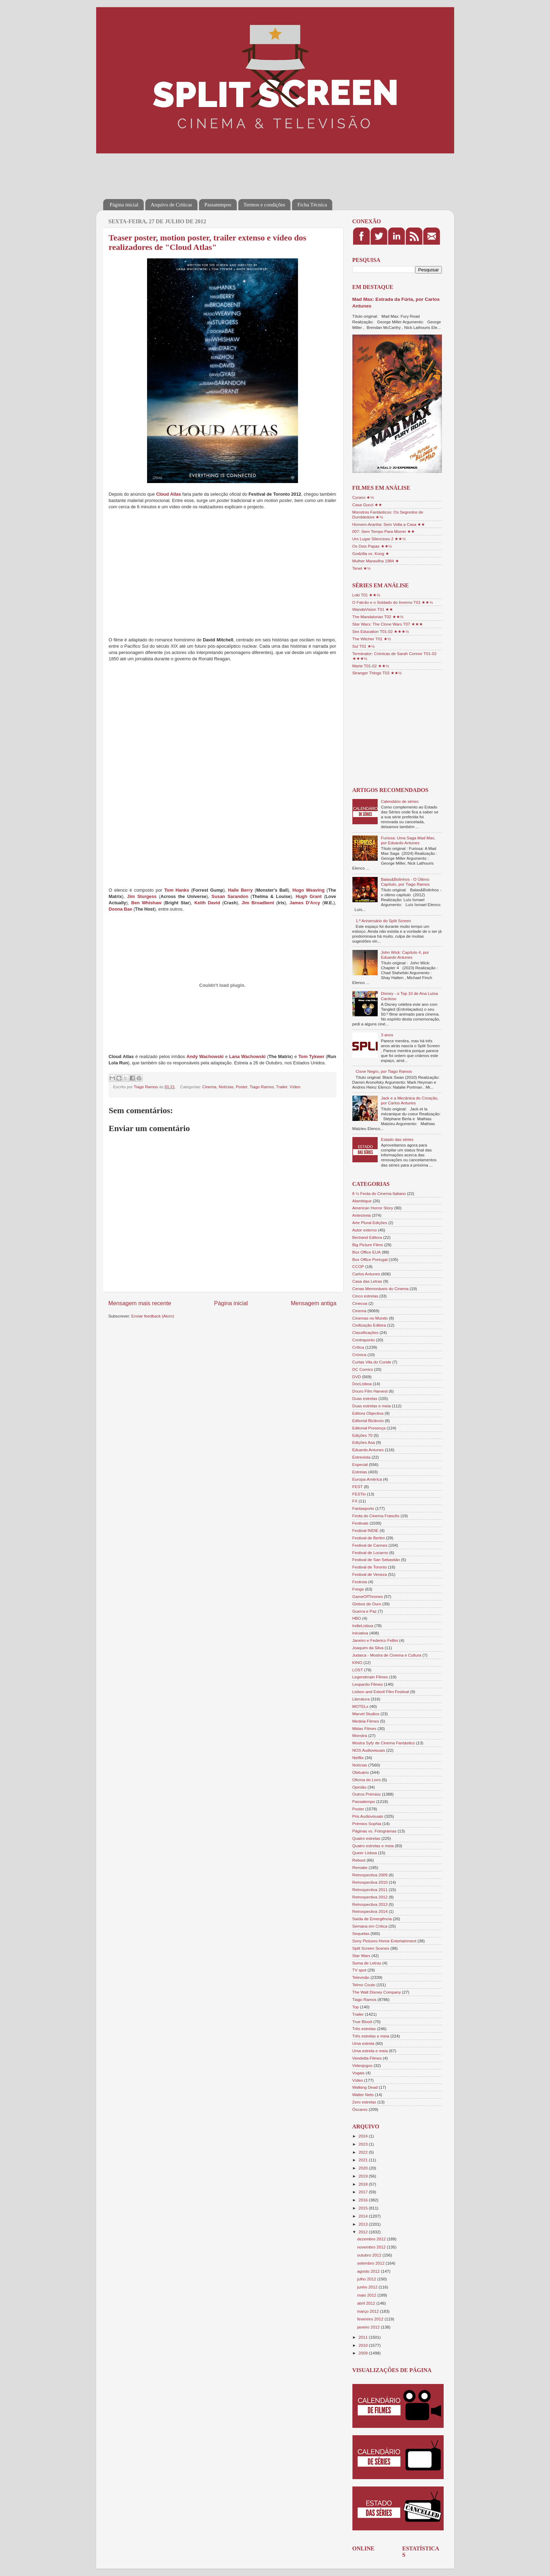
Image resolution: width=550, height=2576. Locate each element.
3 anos (387, 1034)
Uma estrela (363, 2043)
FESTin (359, 1494)
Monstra (359, 1735)
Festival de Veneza (369, 1574)
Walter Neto (363, 2094)
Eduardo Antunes (368, 1449)
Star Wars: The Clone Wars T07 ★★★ (387, 624)
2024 (364, 2136)
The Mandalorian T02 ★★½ (378, 616)
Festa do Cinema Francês (375, 1515)
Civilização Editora (369, 1325)
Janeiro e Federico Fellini (375, 1640)
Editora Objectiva (368, 1413)
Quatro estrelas (366, 1838)
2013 (364, 2224)
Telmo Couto (364, 1984)
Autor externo (364, 1230)
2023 (364, 2144)
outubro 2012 (370, 2255)
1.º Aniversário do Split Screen (383, 920)
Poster (241, 1086)
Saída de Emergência (372, 1918)
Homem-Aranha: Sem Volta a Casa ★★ (388, 524)
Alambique (362, 1200)
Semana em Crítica (369, 1926)
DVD (356, 1376)
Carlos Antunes (366, 1274)
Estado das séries (397, 1139)
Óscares (360, 2109)
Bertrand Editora (367, 1237)
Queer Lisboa (364, 1852)
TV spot (359, 1970)
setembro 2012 (371, 2263)
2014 (364, 2216)
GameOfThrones (367, 1596)
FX (355, 1501)
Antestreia (361, 1215)
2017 (364, 2191)
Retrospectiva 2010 (370, 1882)
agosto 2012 (369, 2271)
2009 (364, 2353)
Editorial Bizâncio (368, 1420)
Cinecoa (359, 1303)
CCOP (358, 1266)
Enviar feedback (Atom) (152, 1316)
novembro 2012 (372, 2247)
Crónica (359, 1354)
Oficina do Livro (366, 1779)
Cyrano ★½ (363, 497)
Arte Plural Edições (369, 1222)
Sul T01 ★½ (363, 646)
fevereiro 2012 (371, 2319)
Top (355, 2006)
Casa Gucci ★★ (367, 504)
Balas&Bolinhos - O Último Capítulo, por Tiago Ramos (405, 881)
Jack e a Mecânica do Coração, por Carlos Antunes (409, 1100)
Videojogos (362, 2065)
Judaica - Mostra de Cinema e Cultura (387, 1655)
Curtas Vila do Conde (371, 1362)
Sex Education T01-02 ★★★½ (380, 631)
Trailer (281, 1086)
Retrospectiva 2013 (370, 1904)
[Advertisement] (231, 171)
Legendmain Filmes (370, 1677)
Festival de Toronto (369, 1567)
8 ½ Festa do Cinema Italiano (379, 1193)
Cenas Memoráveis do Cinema (380, 1288)
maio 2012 (367, 2295)
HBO (356, 1618)
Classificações (365, 1332)
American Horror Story (372, 1208)
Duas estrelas (364, 1398)
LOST (357, 1669)
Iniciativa (360, 1633)
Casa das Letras (367, 1281)
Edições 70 (362, 1435)
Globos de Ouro (367, 1603)
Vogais (358, 2072)
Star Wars (361, 1955)
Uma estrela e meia (370, 2050)
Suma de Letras (367, 1963)
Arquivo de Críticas (171, 204)
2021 (364, 2160)
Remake (360, 1867)
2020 (364, 2168)
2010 (364, 2345)
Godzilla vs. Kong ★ (370, 553)
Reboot (359, 1860)
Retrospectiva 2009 (370, 1874)
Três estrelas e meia (370, 2036)
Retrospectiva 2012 (370, 1897)
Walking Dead (365, 2087)
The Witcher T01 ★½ (371, 638)
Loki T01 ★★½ (366, 595)
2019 (364, 2176)
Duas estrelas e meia (371, 1405)
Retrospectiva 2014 (370, 1911)
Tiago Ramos (262, 1086)
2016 (364, 2200)
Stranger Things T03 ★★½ (377, 673)
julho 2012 (367, 2279)
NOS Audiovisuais (368, 1750)
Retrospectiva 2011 (370, 1889)
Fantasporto (363, 1508)
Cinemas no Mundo (370, 1318)
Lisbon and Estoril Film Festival (380, 1691)
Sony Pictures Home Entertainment (384, 1940)
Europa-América (367, 1479)
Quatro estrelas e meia (373, 1845)
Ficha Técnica (312, 204)
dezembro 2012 (372, 2239)
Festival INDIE (365, 1530)
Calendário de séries (399, 801)
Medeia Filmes (365, 1721)
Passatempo (363, 1801)
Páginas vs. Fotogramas (374, 1831)
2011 (364, 2337)
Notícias (226, 1086)
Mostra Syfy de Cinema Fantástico (383, 1743)
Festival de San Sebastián (376, 1559)
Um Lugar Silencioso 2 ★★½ (379, 538)
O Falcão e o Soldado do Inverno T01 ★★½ (392, 602)
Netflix (358, 1757)
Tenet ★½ (361, 568)
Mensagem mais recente (139, 1303)
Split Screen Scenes (370, 1948)
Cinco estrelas (365, 1296)
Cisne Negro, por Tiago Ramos (384, 1071)
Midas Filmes (364, 1728)
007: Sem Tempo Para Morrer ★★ (383, 531)
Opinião (359, 1787)
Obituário (360, 1772)
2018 (364, 2184)
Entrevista (361, 1457)
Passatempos (217, 204)
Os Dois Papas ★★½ (372, 546)
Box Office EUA (366, 1252)
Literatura (361, 1699)
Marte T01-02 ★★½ (370, 665)
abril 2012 (367, 2303)
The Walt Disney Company (376, 1992)
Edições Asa (363, 1442)
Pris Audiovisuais (367, 1816)
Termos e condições (264, 204)
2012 (364, 2232)
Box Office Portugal (369, 1259)
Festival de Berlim (368, 1537)
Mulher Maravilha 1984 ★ (375, 561)
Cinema (209, 1086)
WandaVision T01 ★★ (372, 609)
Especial (360, 1464)
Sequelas (361, 1933)
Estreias (359, 1471)
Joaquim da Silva (368, 1647)
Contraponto (363, 1339)
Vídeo (295, 1086)
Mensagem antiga (313, 1303)
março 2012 (368, 2311)
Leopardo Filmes (367, 1684)
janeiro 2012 (369, 2327)
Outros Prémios (366, 1794)
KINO (357, 1662)
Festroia (359, 1581)
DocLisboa (362, 1383)
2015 (364, 2208)
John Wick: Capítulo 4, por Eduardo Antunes (405, 954)
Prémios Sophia (367, 1823)
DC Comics (362, 1369)
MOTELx (360, 1706)
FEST (357, 1486)
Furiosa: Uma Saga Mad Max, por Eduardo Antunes (408, 840)
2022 (364, 2152)
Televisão (361, 1977)
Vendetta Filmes (367, 2058)
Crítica (358, 1347)
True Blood (362, 2021)
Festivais (360, 1523)
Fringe (358, 1589)
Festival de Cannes (369, 1545)
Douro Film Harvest (370, 1391)
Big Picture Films (367, 1244)
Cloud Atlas (168, 494)
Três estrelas (364, 2028)
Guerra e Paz (364, 1611)
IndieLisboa (362, 1625)
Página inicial (124, 204)
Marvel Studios (365, 1713)
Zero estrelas (364, 2102)
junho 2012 (368, 2287)
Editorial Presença (369, 1428)
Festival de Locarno (370, 1552)
